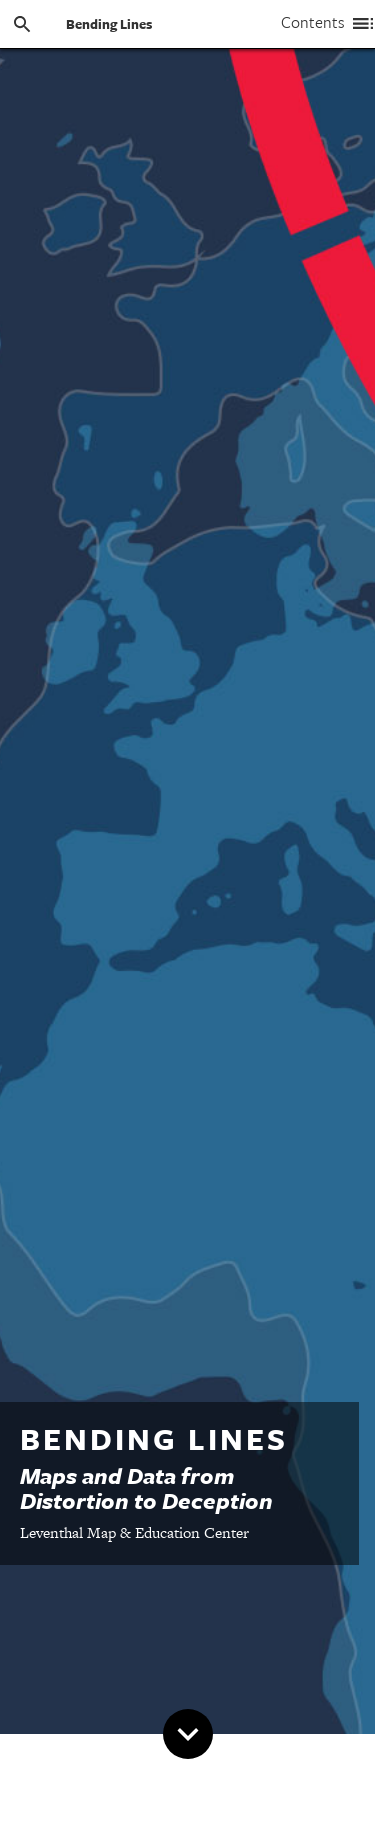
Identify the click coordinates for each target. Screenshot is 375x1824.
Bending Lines (109, 24)
